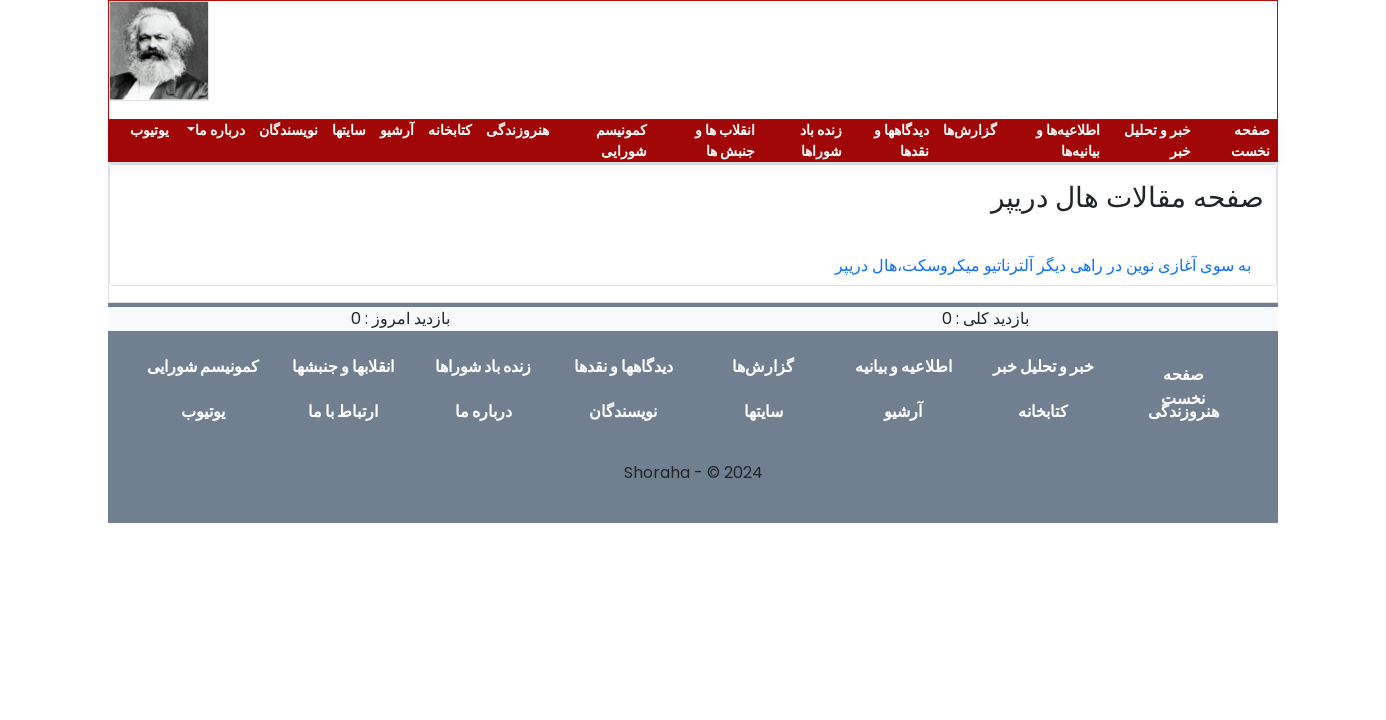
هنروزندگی (517, 130)
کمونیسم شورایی (621, 140)
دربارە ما (220, 130)
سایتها (349, 130)
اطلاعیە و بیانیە (903, 366)
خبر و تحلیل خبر (1157, 140)
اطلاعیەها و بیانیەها (1068, 140)
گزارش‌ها (970, 130)
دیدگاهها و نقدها (901, 140)
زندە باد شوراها (821, 140)
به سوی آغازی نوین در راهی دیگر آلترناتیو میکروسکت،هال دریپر (1043, 265)
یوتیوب (149, 130)
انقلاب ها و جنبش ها (725, 140)
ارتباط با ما (343, 411)
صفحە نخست (1250, 140)
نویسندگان (288, 130)
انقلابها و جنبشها (343, 366)
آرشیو (397, 130)
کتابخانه (450, 130)
